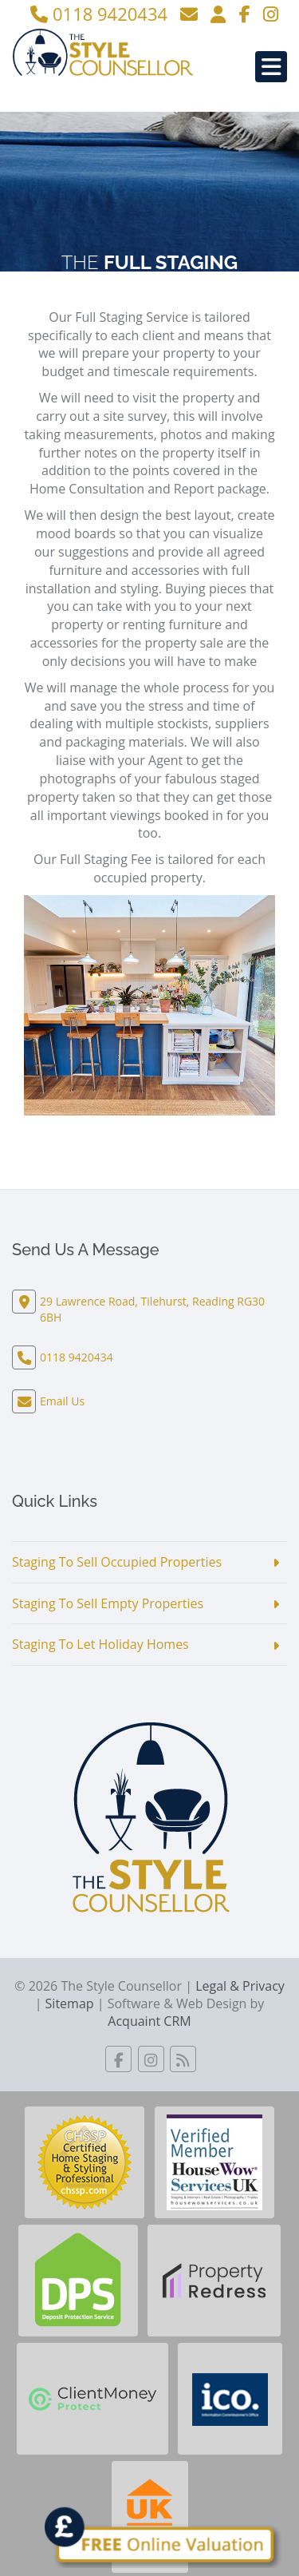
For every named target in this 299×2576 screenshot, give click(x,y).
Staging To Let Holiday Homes (100, 1644)
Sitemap (69, 2003)
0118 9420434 (98, 14)
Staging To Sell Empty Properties (107, 1603)
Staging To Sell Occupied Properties (117, 1562)
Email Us (62, 1401)
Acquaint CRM (149, 2021)
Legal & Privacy (240, 1986)
